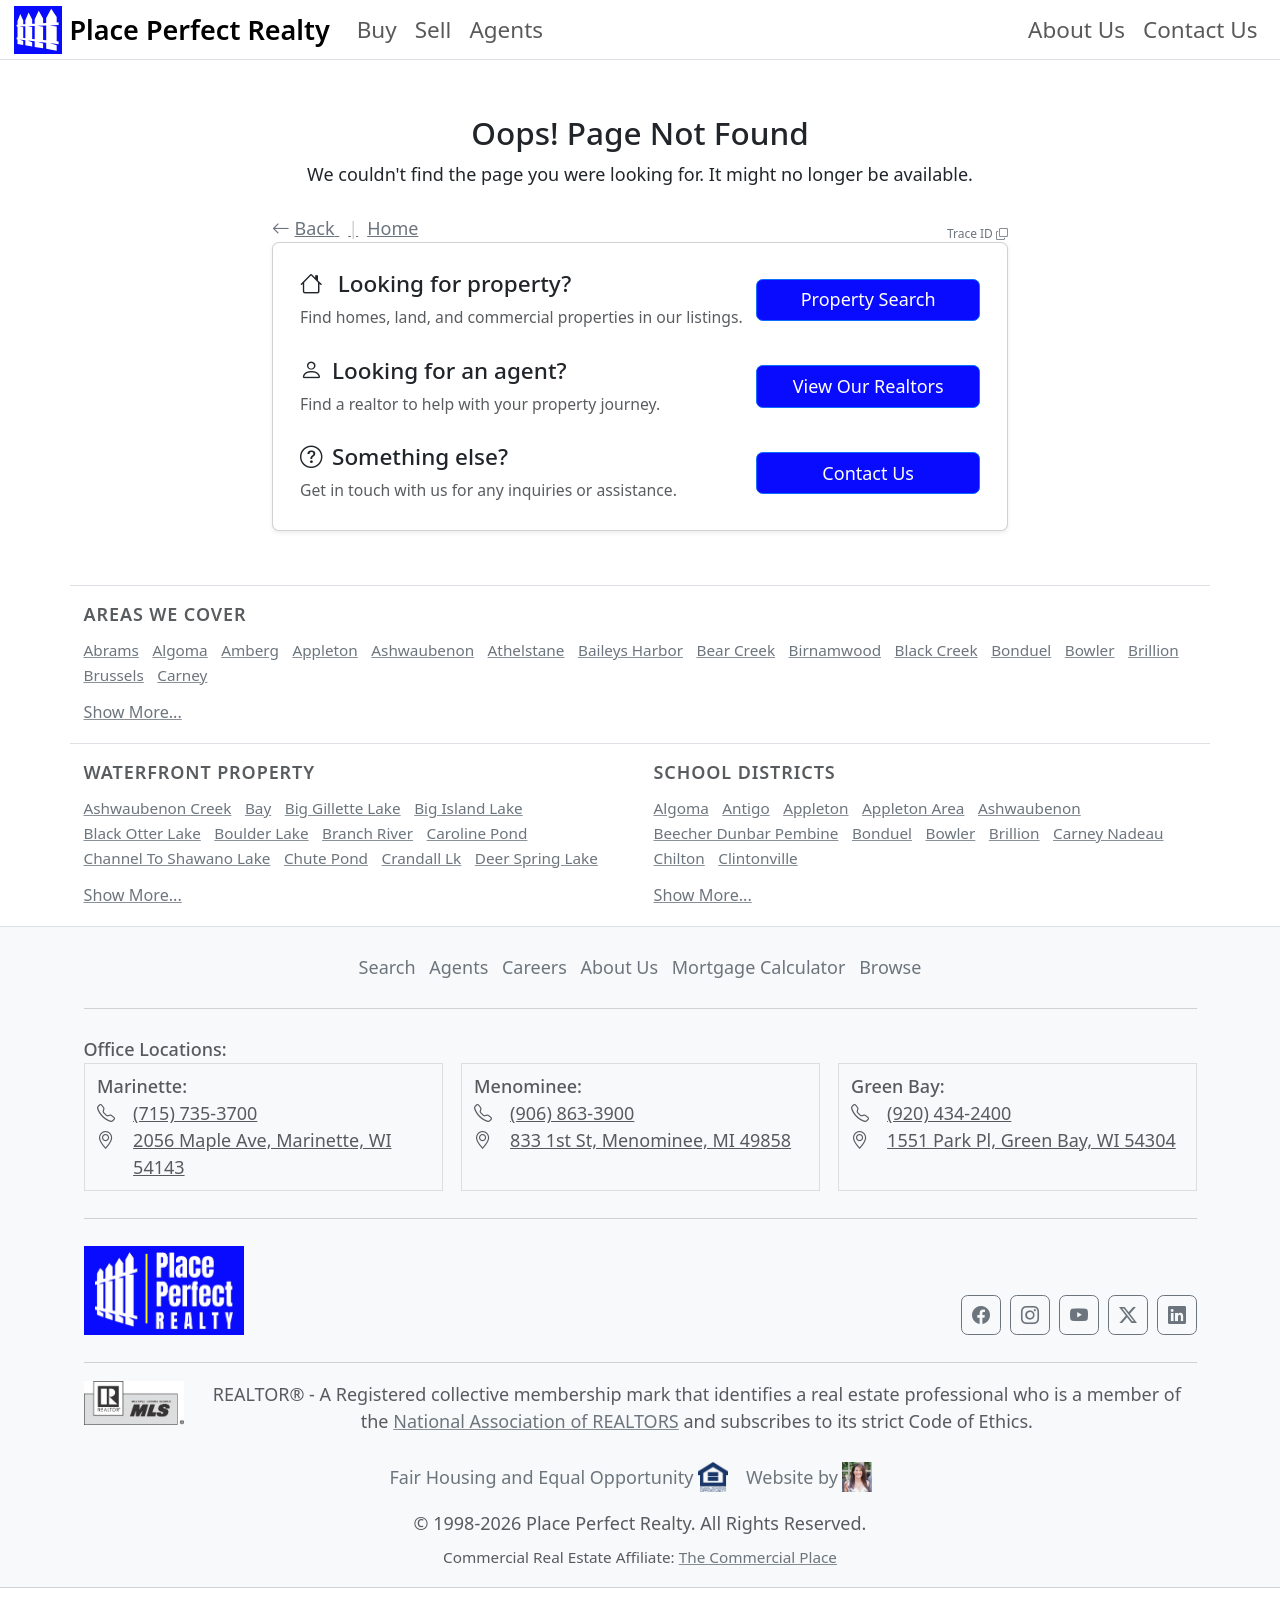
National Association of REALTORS (536, 1421)
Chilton (679, 858)
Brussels (114, 675)
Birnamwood (835, 650)
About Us (1076, 29)
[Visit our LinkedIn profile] (1177, 1315)
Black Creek (936, 650)
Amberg (250, 650)
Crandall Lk (422, 858)
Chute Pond (326, 858)
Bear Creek (736, 650)
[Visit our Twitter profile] (1128, 1315)
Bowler (1090, 650)
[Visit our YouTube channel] (1079, 1315)
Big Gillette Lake (343, 808)
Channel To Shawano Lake (177, 858)
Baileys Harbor (630, 650)
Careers (534, 967)
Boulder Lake (261, 833)
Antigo (745, 808)
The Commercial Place (758, 1557)
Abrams (111, 650)
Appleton (324, 650)
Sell (433, 29)
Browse (890, 967)
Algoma (179, 650)
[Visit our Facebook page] (981, 1315)
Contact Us (1200, 29)
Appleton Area (913, 808)
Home (392, 228)
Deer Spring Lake (536, 858)
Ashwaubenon (422, 650)
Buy (377, 29)
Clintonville (757, 858)
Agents (506, 29)
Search (387, 967)
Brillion (1153, 650)
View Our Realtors (868, 386)
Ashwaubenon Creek (158, 808)
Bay (258, 808)
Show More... (133, 712)
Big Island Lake (468, 808)
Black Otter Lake (142, 833)
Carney (182, 675)
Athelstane (526, 650)
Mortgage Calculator (759, 967)
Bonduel (1021, 650)
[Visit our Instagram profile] (1030, 1315)
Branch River (367, 833)
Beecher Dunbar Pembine (746, 833)
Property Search (868, 299)
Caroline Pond (477, 833)
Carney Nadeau (1108, 833)
